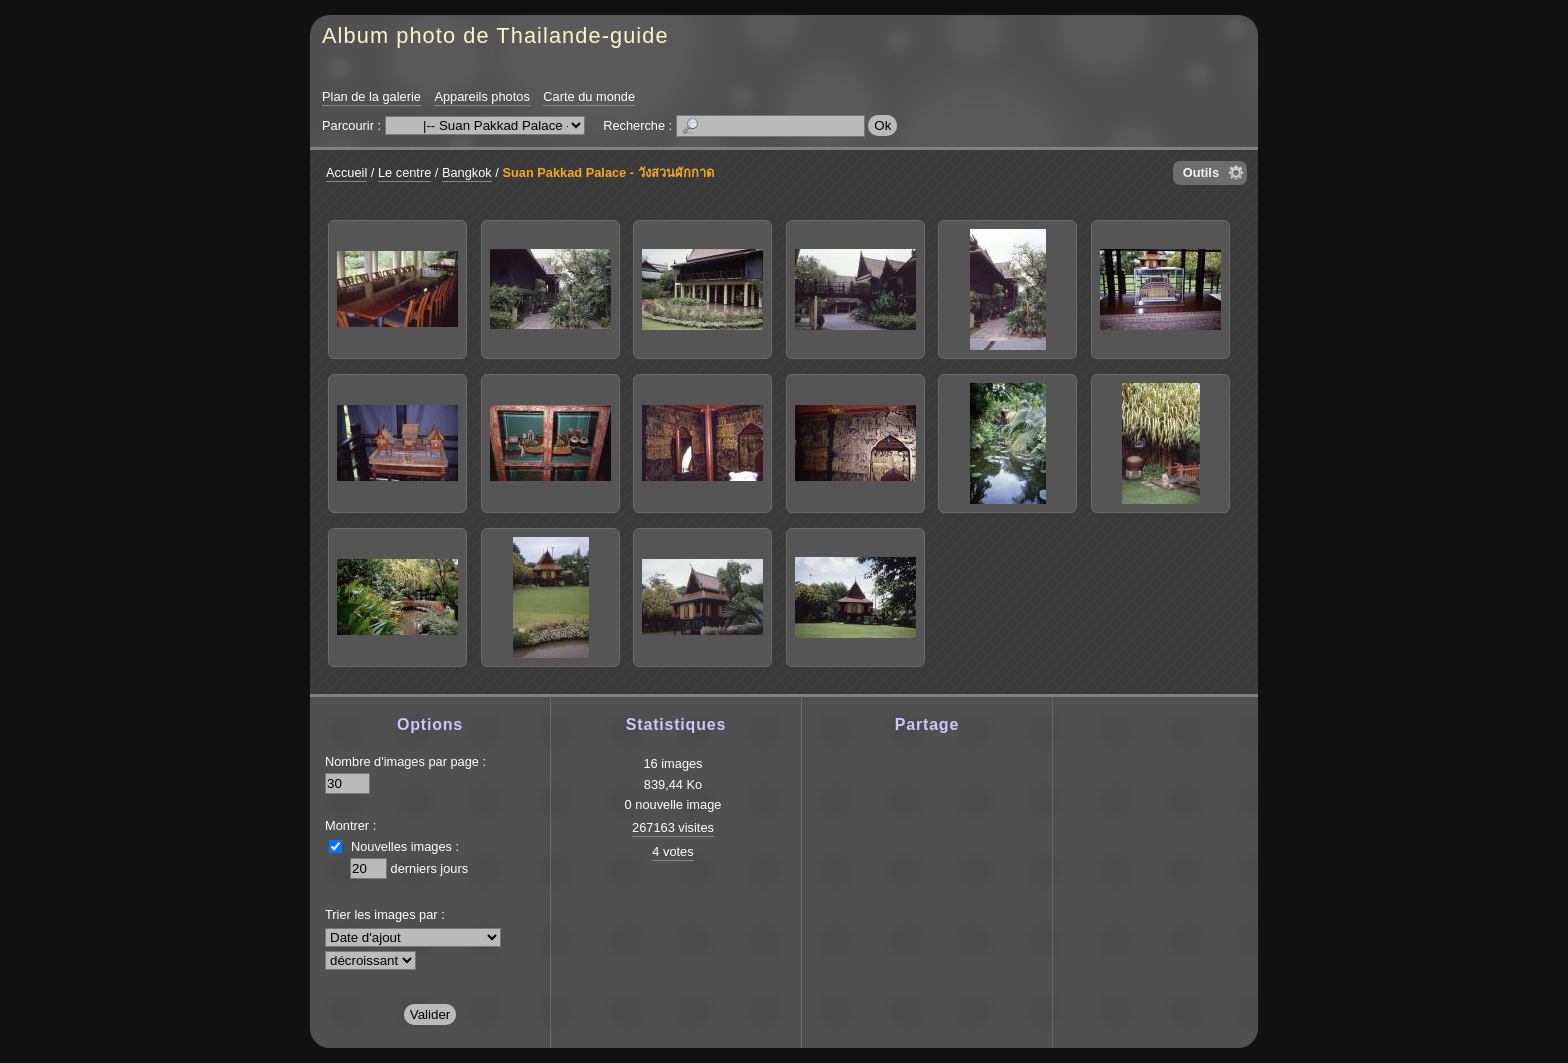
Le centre (404, 172)
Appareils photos (481, 96)
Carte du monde (589, 96)
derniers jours (430, 868)
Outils (1201, 172)
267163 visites (673, 827)
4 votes (672, 851)
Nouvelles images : (405, 846)
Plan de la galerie (371, 96)
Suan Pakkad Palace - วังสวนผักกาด (607, 172)
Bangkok (467, 172)
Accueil (346, 172)
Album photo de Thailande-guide (495, 35)
